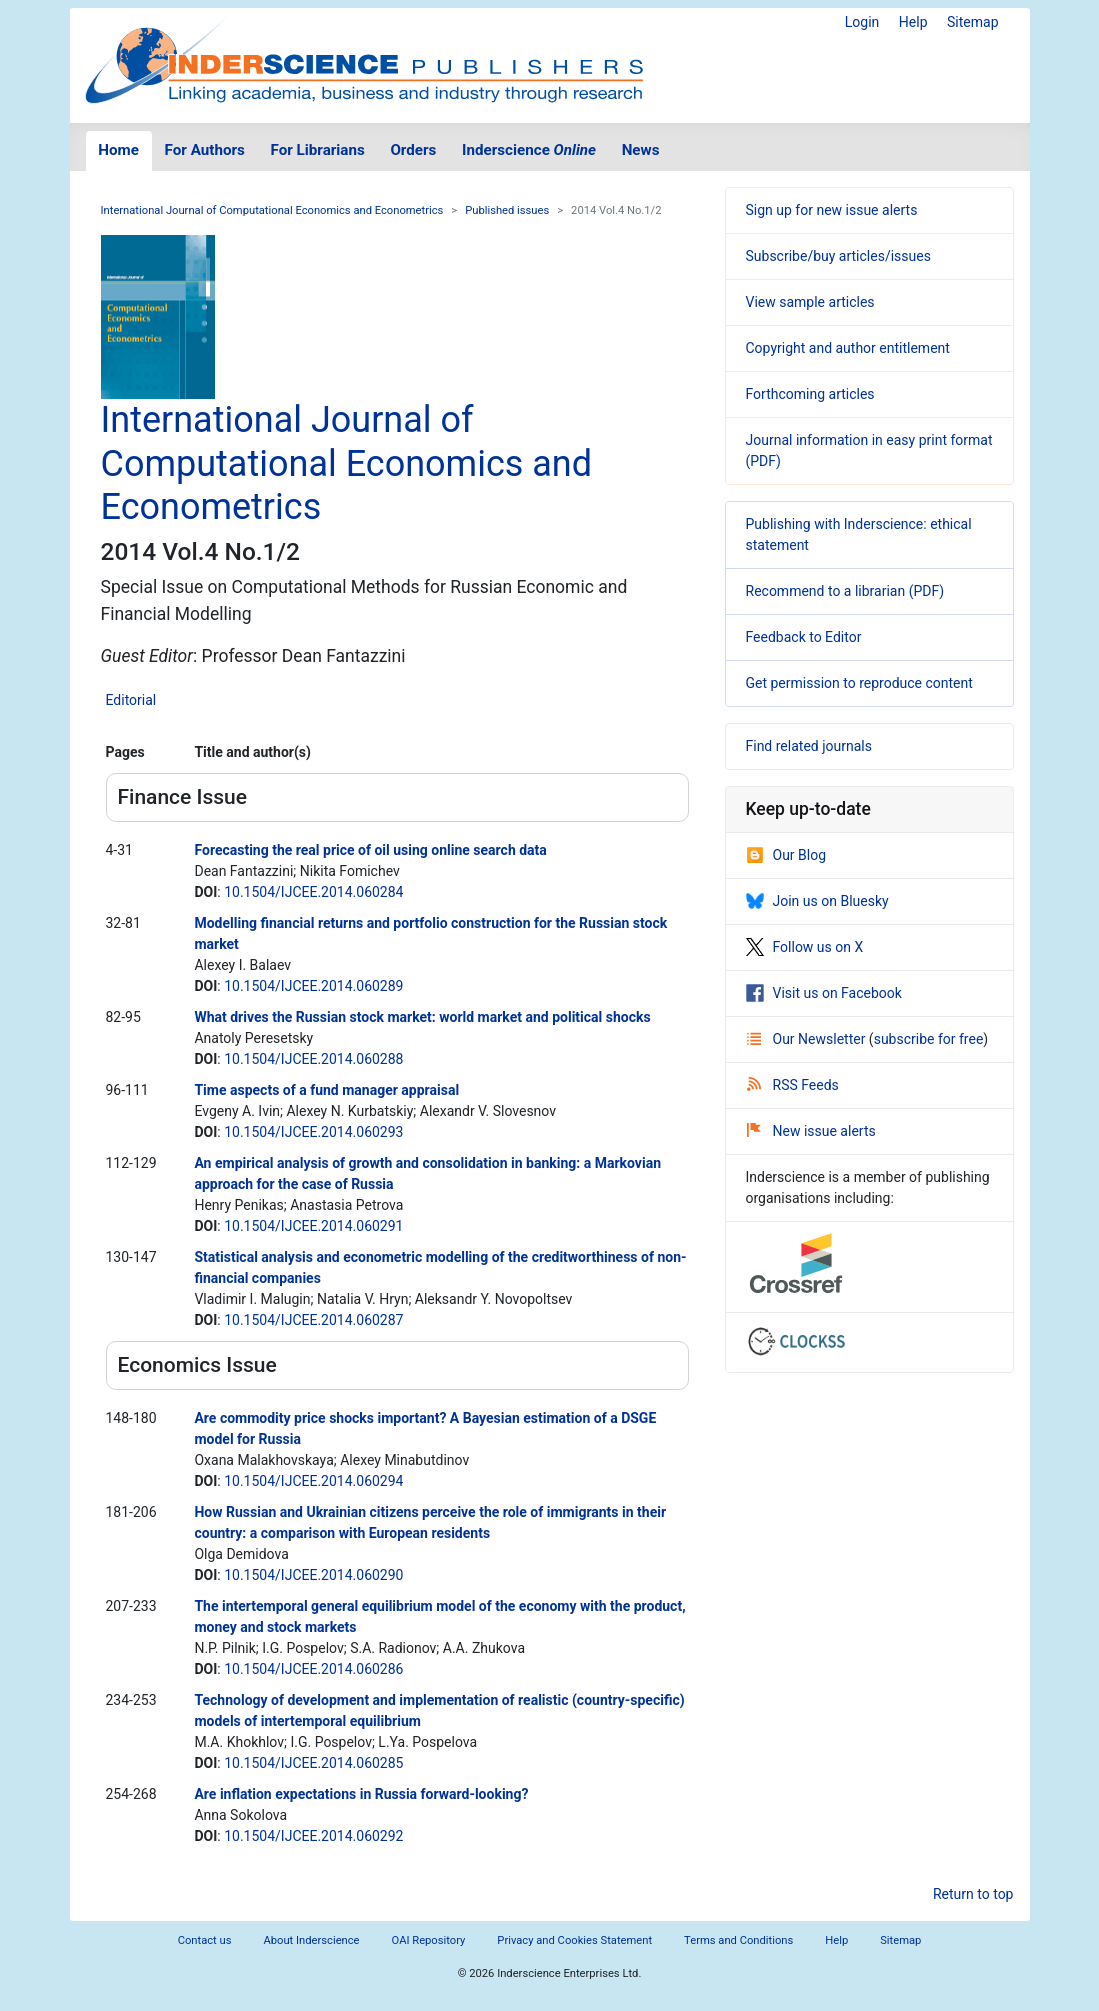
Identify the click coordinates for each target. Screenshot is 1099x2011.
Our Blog (786, 855)
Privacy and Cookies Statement (574, 1940)
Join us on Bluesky (817, 901)
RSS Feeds (793, 1085)
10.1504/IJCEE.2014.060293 (313, 1132)
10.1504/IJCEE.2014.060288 (313, 1059)
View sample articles (810, 302)
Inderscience (529, 150)
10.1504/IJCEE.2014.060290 (313, 1575)
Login (862, 22)
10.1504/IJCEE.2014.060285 (313, 1763)
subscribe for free (929, 1039)
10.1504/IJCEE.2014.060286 (313, 1669)
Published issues (507, 210)
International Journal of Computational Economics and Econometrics (272, 210)
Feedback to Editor (804, 637)
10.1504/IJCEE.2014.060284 (313, 892)
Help (913, 22)
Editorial (131, 700)
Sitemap (972, 22)
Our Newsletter (808, 1039)
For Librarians (317, 150)
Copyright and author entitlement (848, 348)
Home (118, 150)
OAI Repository (429, 1940)
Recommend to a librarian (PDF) (845, 591)
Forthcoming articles (810, 394)
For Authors (205, 150)
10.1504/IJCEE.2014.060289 (313, 986)
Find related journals (809, 746)
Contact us (205, 1940)
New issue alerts (811, 1131)
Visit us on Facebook (824, 993)
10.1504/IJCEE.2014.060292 (313, 1836)
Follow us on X (805, 947)
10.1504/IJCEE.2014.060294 (313, 1481)
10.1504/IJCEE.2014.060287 (313, 1320)
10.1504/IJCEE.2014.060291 (313, 1226)
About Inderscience (311, 1940)
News (641, 150)
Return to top (973, 1894)
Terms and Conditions (738, 1940)
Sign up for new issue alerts (832, 210)
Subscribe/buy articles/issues (838, 256)
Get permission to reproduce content (859, 683)
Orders (413, 150)
